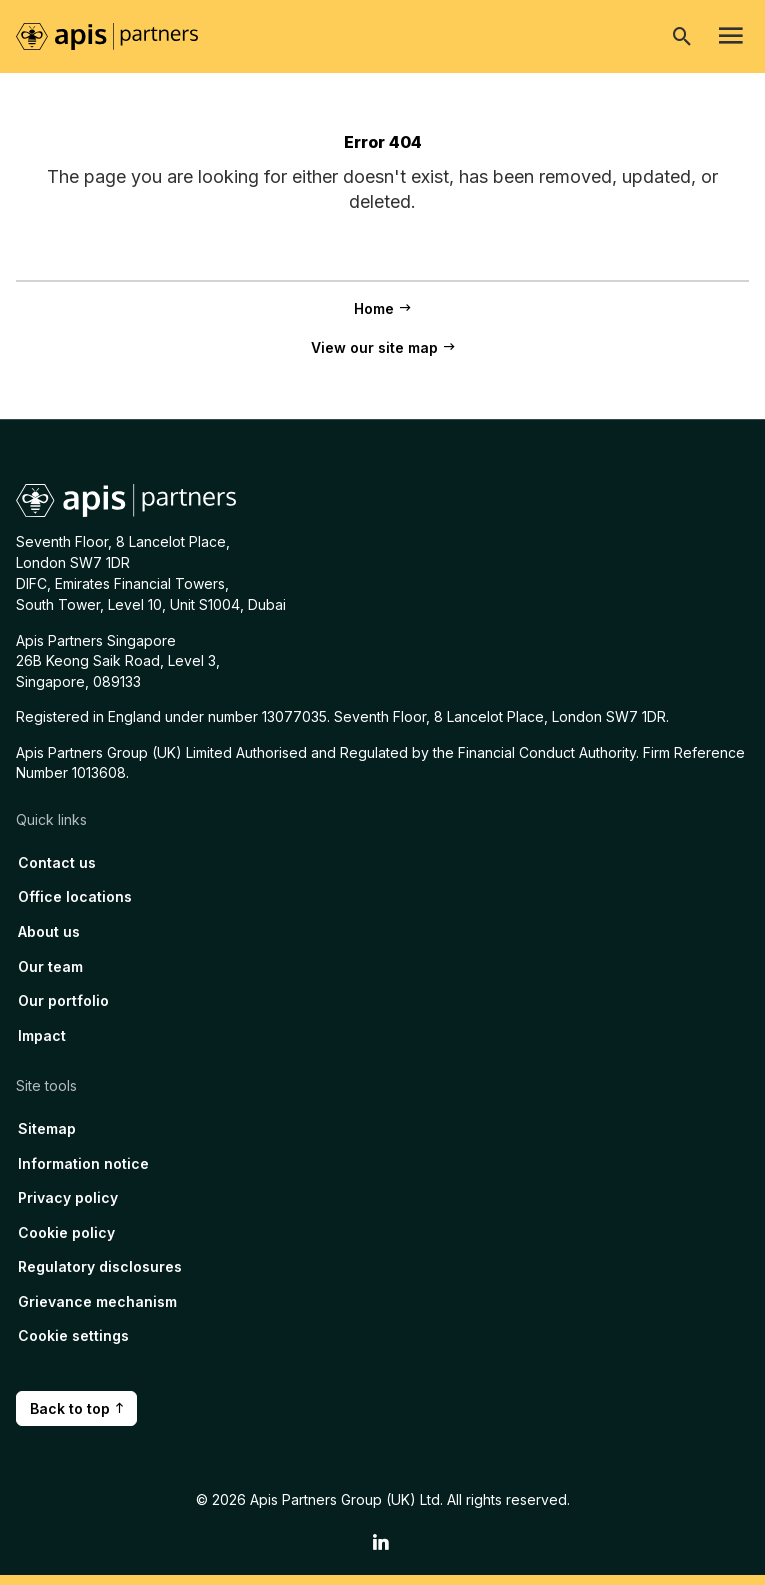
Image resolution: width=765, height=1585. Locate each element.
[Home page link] (117, 35)
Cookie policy (66, 1232)
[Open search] (682, 36)
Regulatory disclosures (100, 1266)
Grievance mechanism (97, 1301)
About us (49, 931)
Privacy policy (68, 1197)
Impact (42, 1035)
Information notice (83, 1163)
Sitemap (47, 1128)
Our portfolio (63, 1000)
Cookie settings (73, 1335)
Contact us (57, 862)
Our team (50, 966)
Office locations (75, 896)
